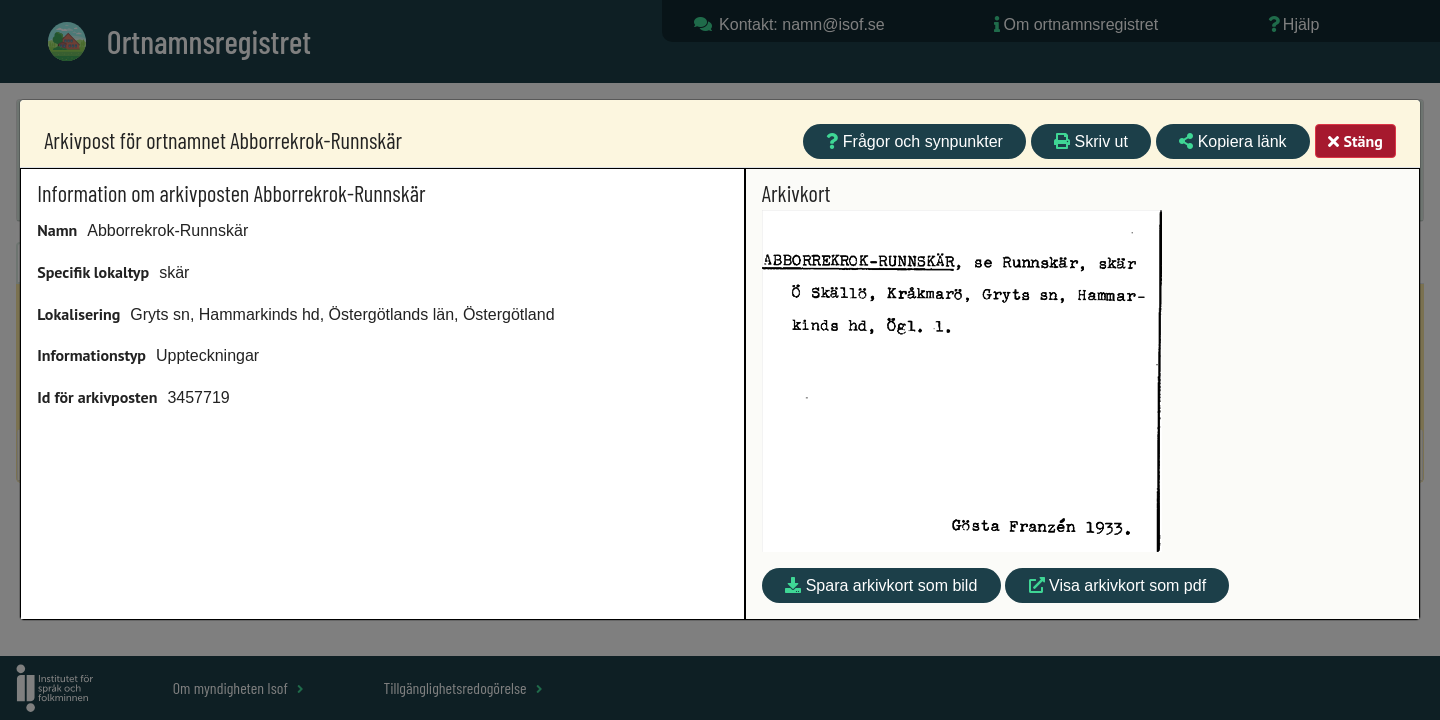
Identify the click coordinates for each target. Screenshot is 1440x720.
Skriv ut (1091, 141)
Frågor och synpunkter (914, 141)
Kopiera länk (1232, 141)
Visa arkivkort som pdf (1118, 585)
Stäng (1355, 141)
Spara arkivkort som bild (881, 585)
